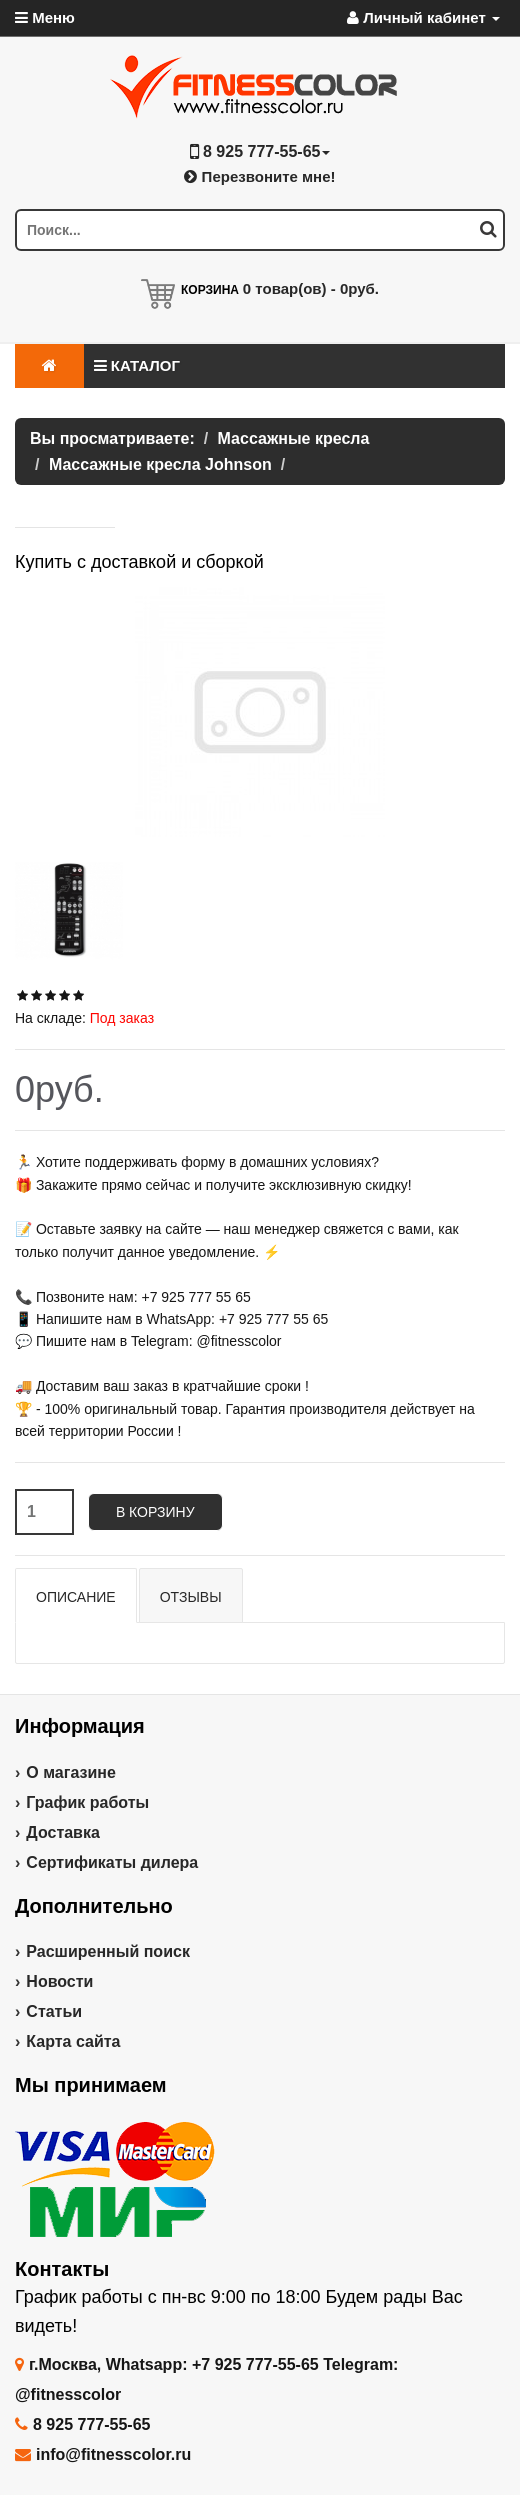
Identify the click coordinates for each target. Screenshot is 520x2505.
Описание (76, 1597)
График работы (87, 1802)
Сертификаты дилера (112, 1862)
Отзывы (191, 1597)
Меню (45, 17)
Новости (59, 1981)
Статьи (54, 2011)
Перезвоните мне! (259, 176)
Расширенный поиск (108, 1951)
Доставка (63, 1832)
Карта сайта (73, 2041)
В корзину (155, 1512)
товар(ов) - (311, 288)
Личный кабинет (423, 17)
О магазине (71, 1772)
